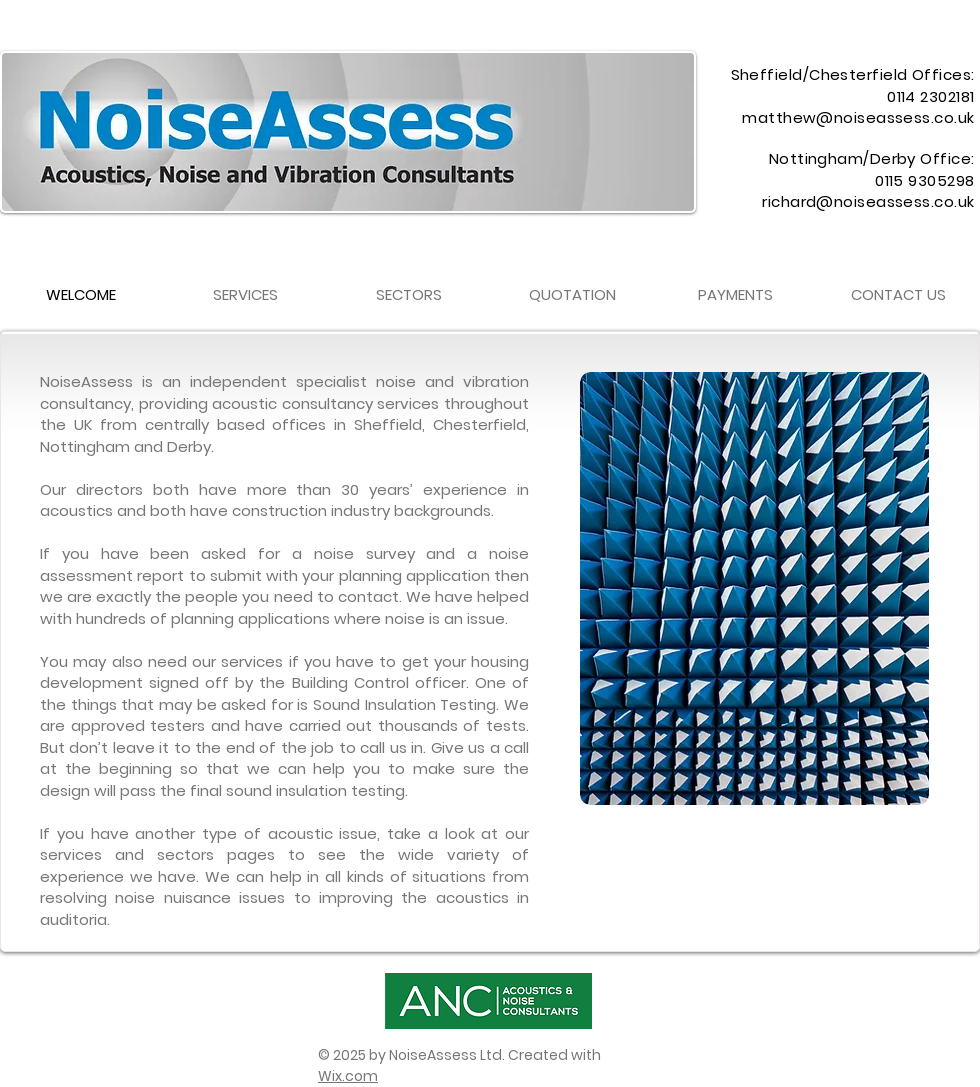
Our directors (91, 489)
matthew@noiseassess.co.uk (858, 117)
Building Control (350, 682)
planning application (414, 575)
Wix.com (348, 1076)
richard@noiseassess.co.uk (868, 201)
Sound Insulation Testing (404, 704)
